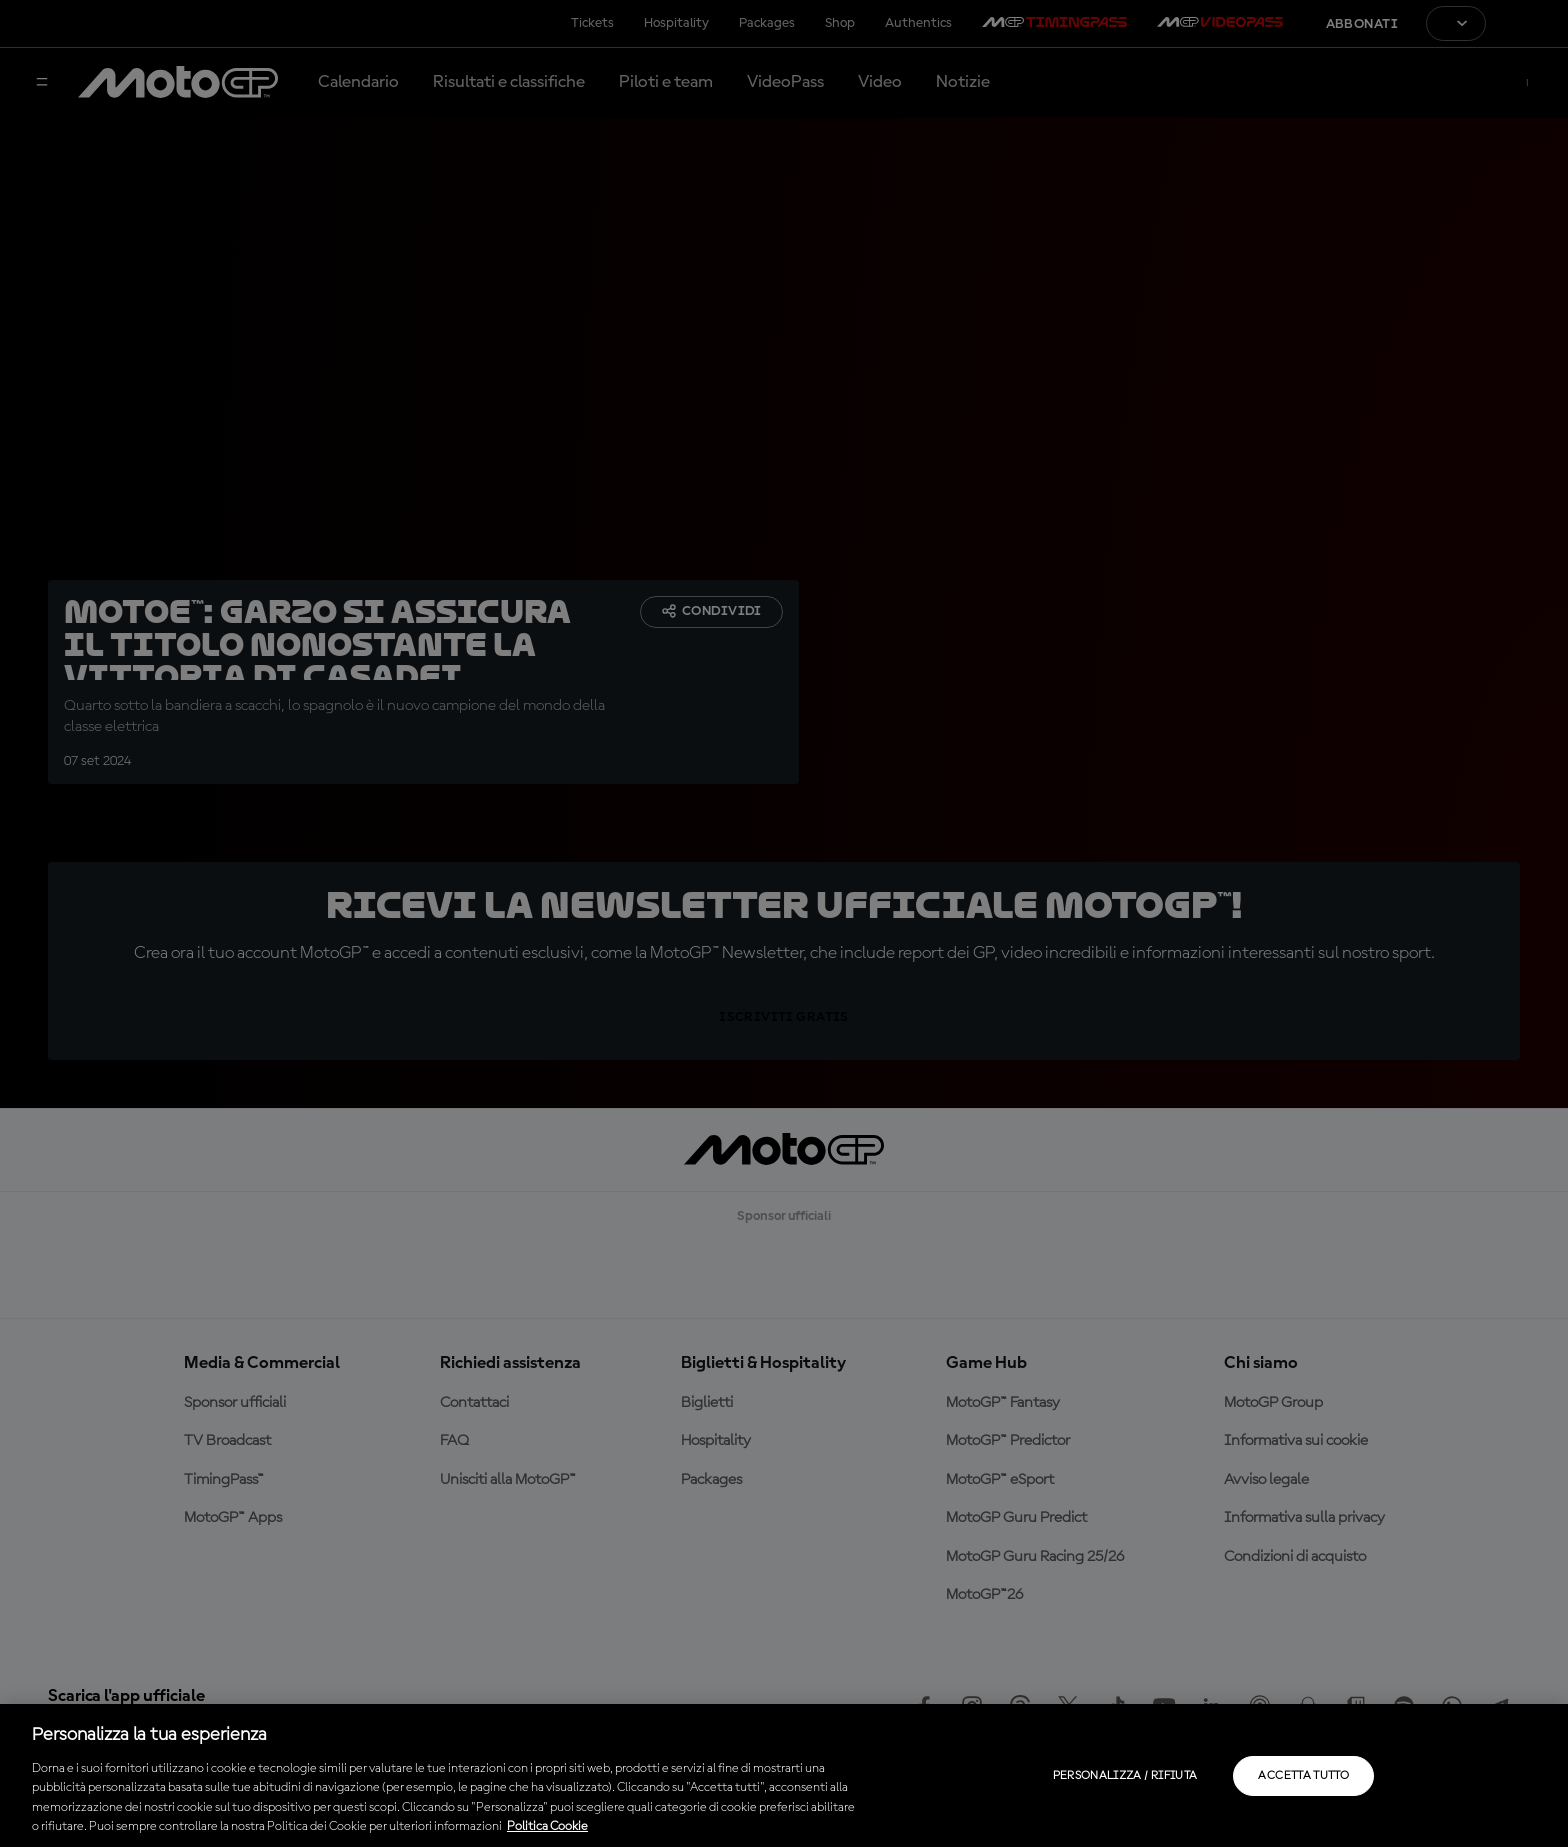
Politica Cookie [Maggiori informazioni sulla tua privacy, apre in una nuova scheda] (547, 1826)
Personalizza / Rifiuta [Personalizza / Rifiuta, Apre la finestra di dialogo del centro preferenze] (1125, 1776)
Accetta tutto (1303, 1776)
